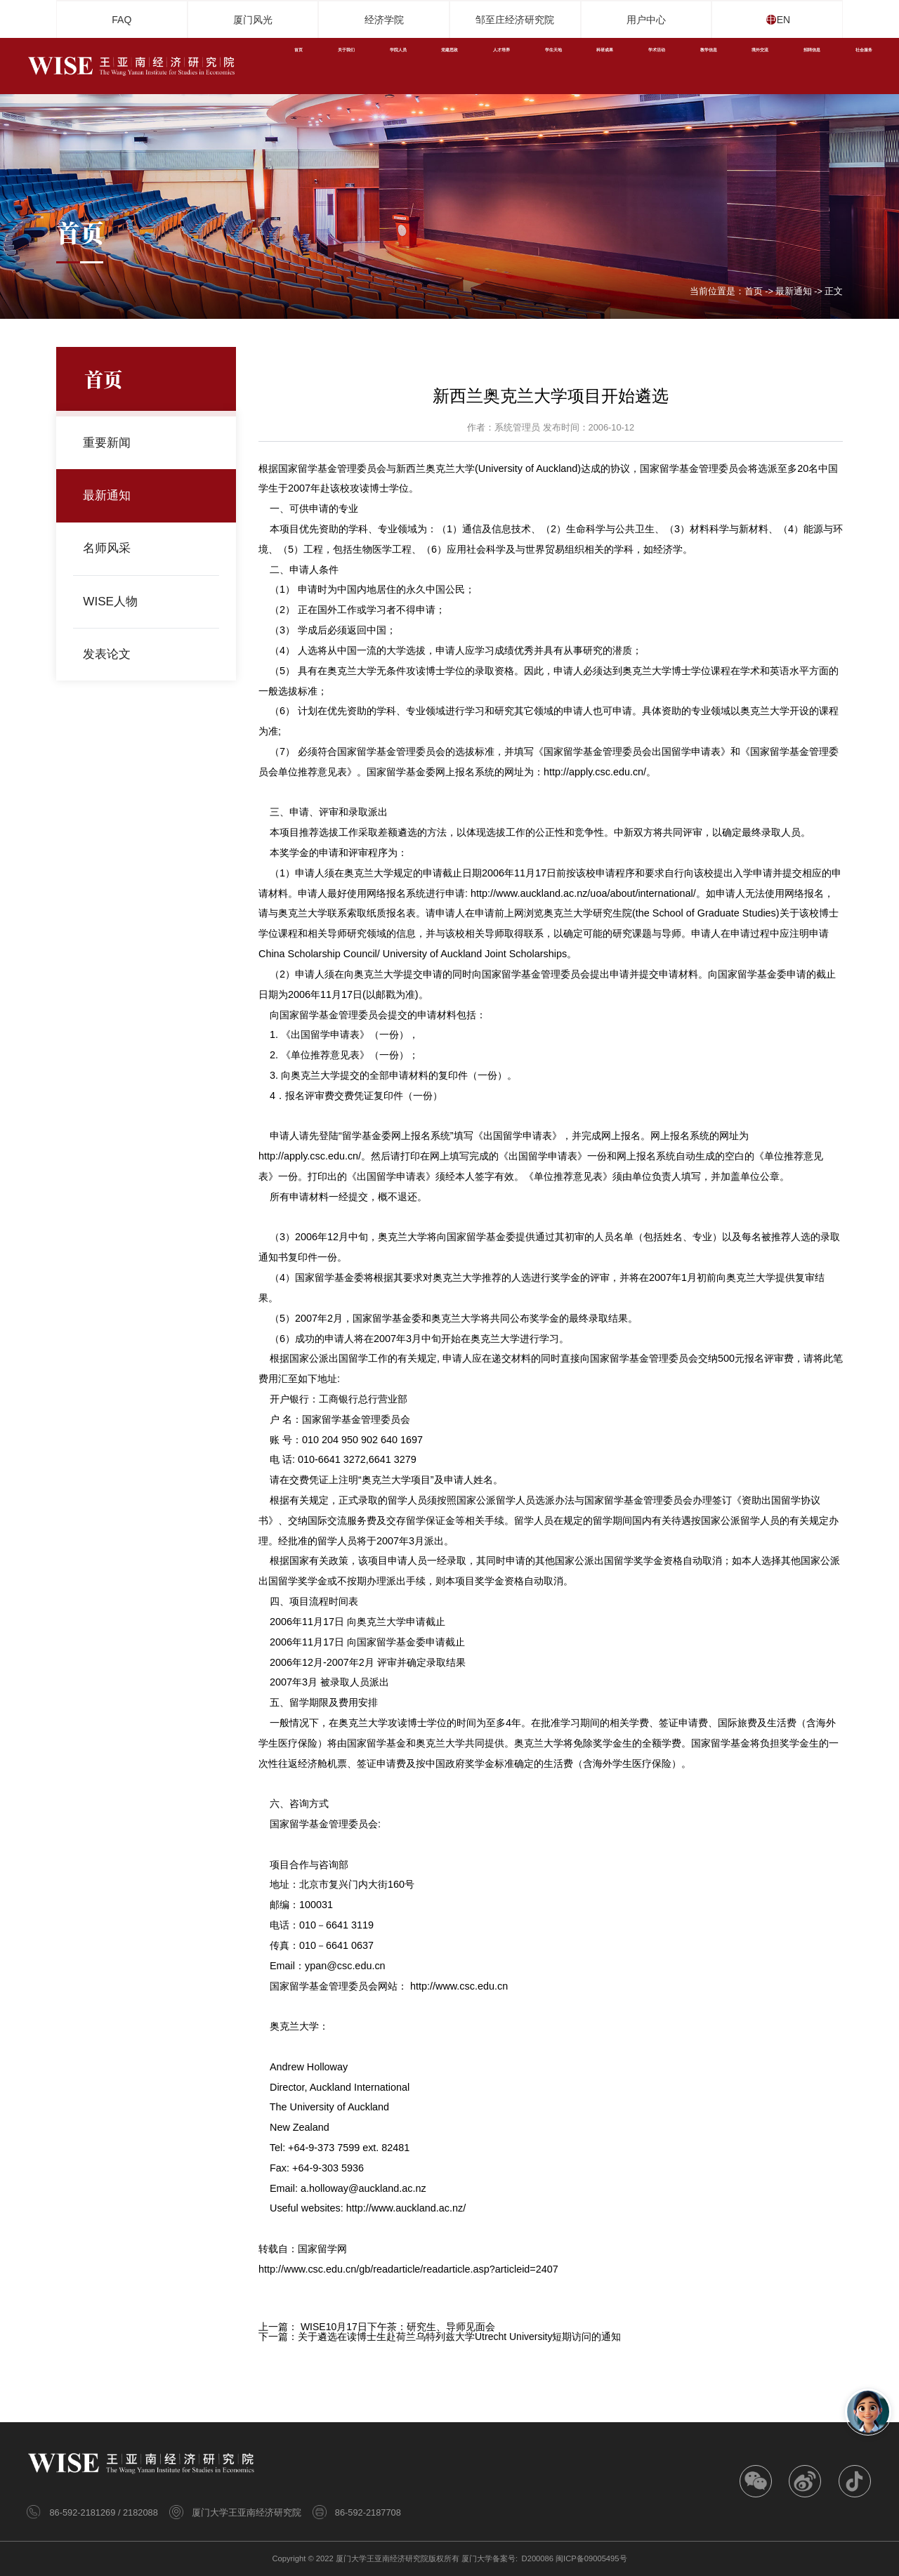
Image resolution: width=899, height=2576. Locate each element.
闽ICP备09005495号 (591, 2558)
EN (791, 19)
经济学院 (384, 20)
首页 (753, 291)
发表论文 (109, 654)
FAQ (121, 20)
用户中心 (646, 20)
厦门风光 (253, 20)
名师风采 (109, 548)
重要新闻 (109, 443)
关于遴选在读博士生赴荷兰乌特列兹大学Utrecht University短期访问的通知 (459, 2336)
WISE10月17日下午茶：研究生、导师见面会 (398, 2326)
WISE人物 (112, 601)
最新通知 (793, 291)
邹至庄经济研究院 (514, 20)
